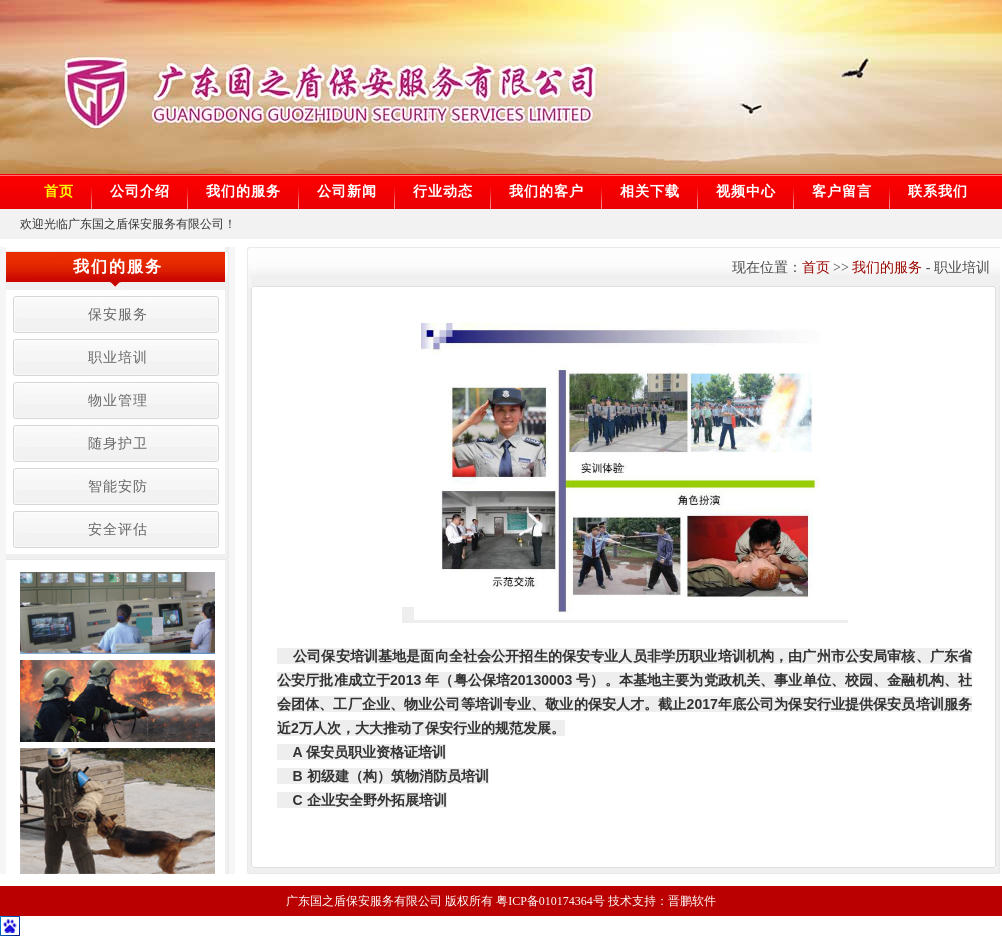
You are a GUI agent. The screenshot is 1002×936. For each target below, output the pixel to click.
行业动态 (443, 191)
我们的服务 (243, 191)
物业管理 (118, 400)
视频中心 (746, 191)
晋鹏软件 (692, 901)
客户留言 (842, 191)
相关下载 (650, 191)
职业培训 (118, 357)
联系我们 (938, 191)
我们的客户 (546, 191)
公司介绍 (140, 191)
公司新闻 (347, 191)
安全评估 (118, 529)
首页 (59, 191)
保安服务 (118, 314)
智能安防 (118, 486)
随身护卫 (118, 443)
